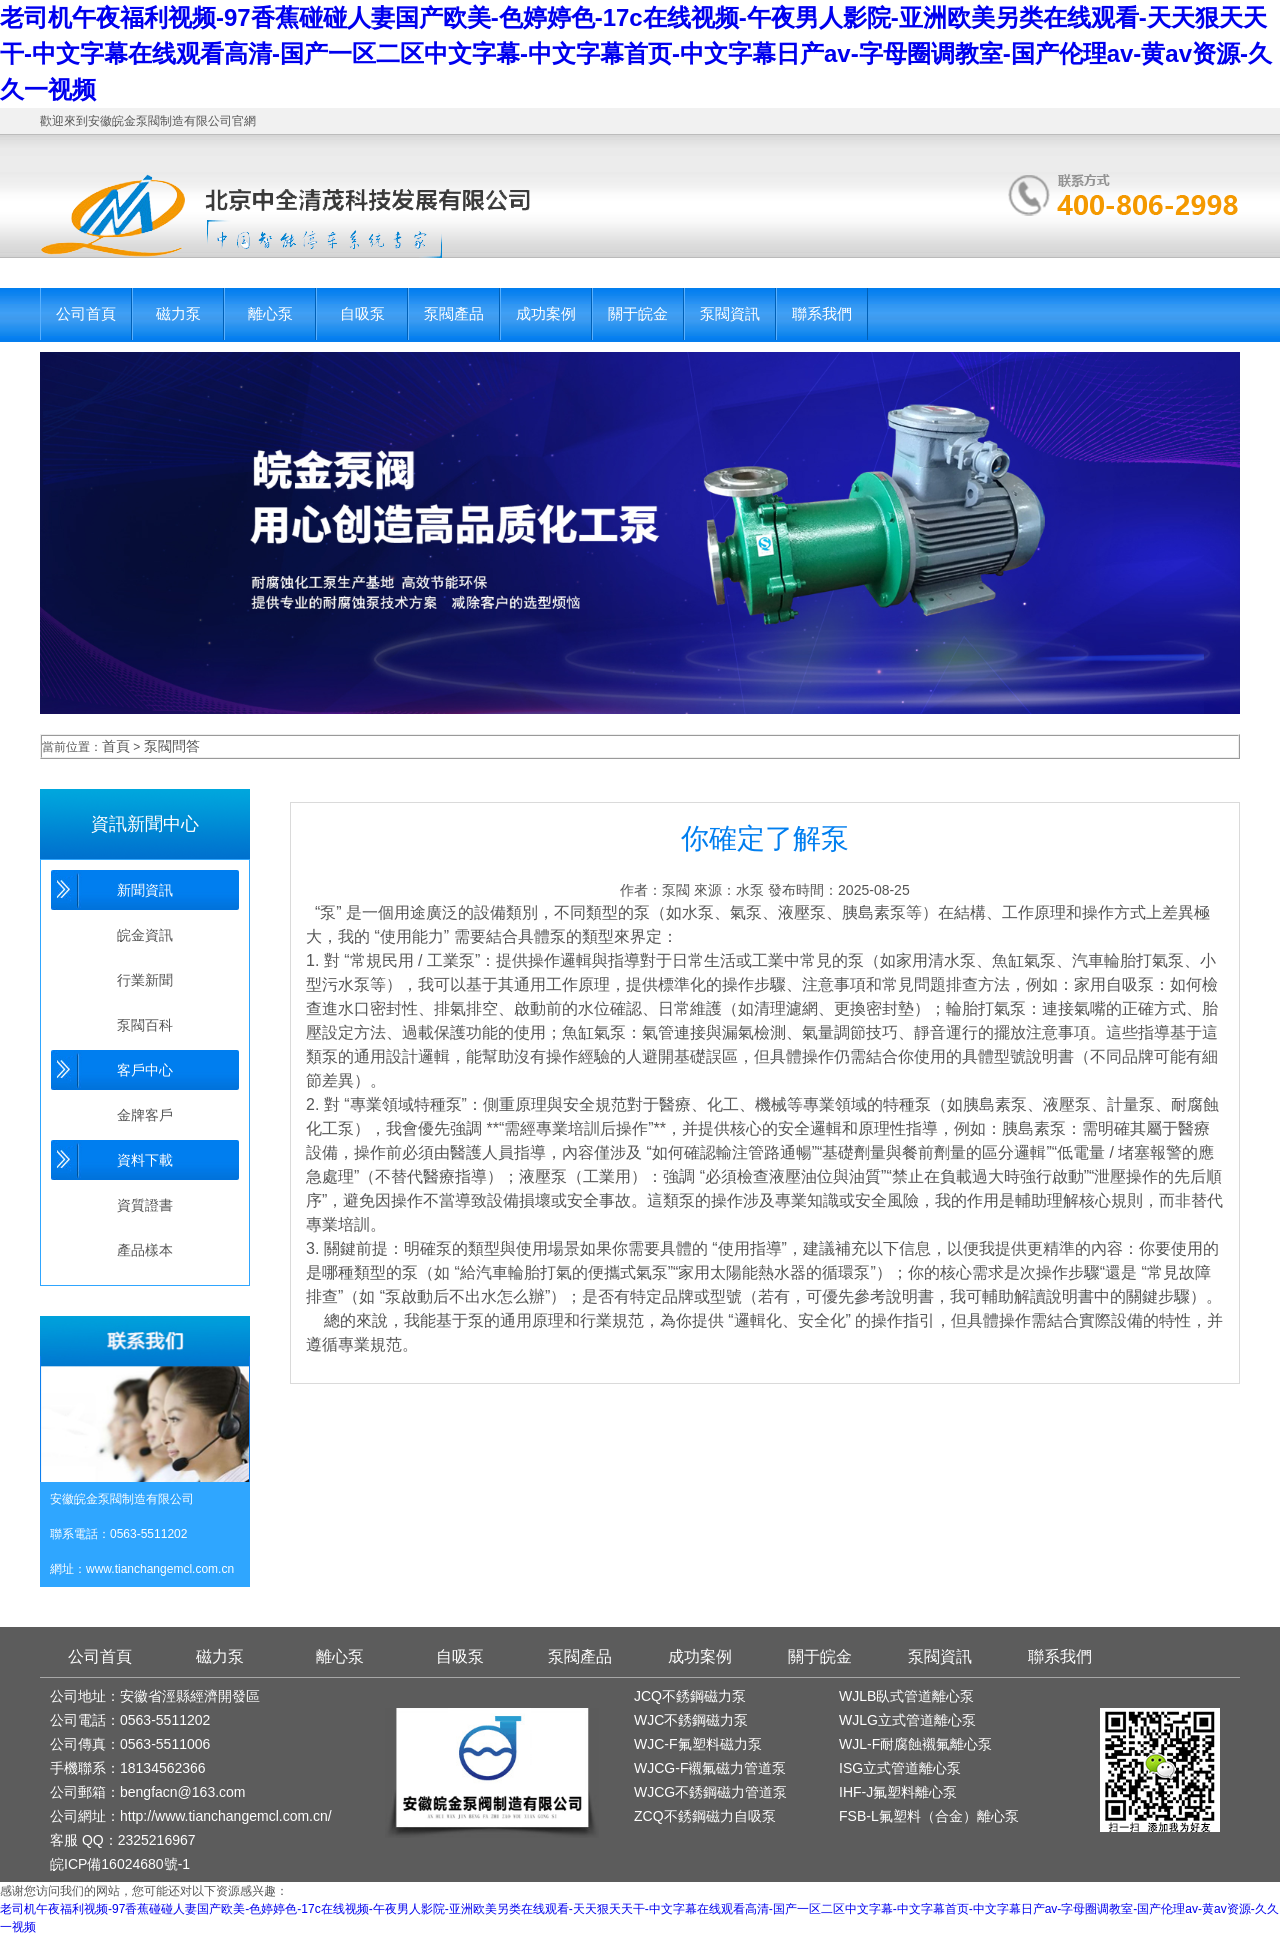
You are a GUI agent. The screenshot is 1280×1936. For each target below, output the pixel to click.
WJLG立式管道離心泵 (907, 1720)
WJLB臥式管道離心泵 (906, 1696)
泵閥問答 (172, 746)
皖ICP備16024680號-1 (120, 1864)
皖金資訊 (145, 935)
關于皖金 (638, 313)
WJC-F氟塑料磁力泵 (698, 1744)
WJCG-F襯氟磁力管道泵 (710, 1768)
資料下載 (145, 1160)
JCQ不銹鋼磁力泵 (690, 1696)
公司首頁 (86, 313)
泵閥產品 (454, 313)
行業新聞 (145, 980)
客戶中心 (145, 1070)
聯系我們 (822, 313)
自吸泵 (362, 313)
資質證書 (145, 1205)
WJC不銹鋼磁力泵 (691, 1720)
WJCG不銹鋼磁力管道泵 (710, 1792)
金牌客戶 (145, 1115)
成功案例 (546, 313)
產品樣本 (145, 1250)
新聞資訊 (145, 890)
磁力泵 (178, 313)
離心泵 (270, 313)
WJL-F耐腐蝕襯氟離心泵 (915, 1744)
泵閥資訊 (730, 313)
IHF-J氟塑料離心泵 (898, 1792)
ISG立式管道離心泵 (900, 1768)
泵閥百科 (145, 1025)
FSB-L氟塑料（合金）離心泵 (929, 1816)
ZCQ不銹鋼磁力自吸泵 (705, 1816)
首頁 (116, 746)
